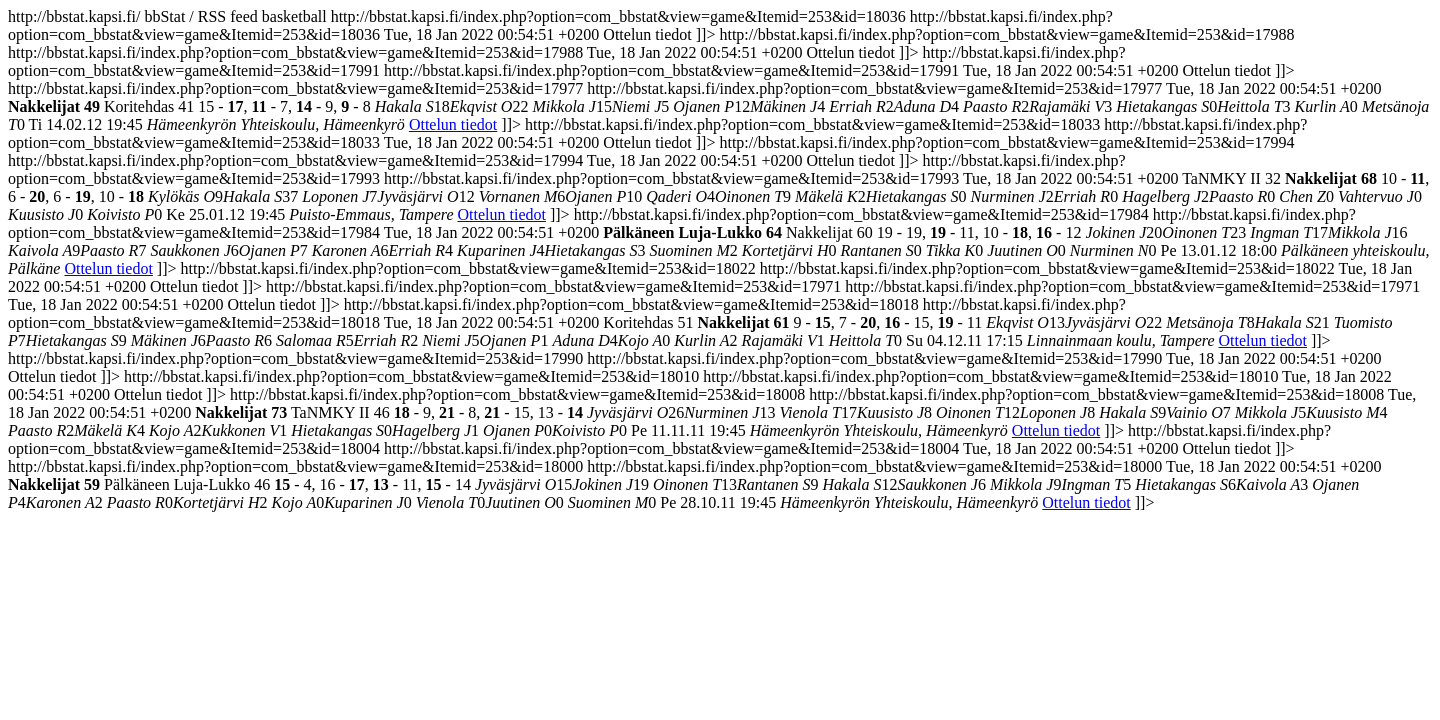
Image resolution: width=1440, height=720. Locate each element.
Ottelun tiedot (453, 124)
